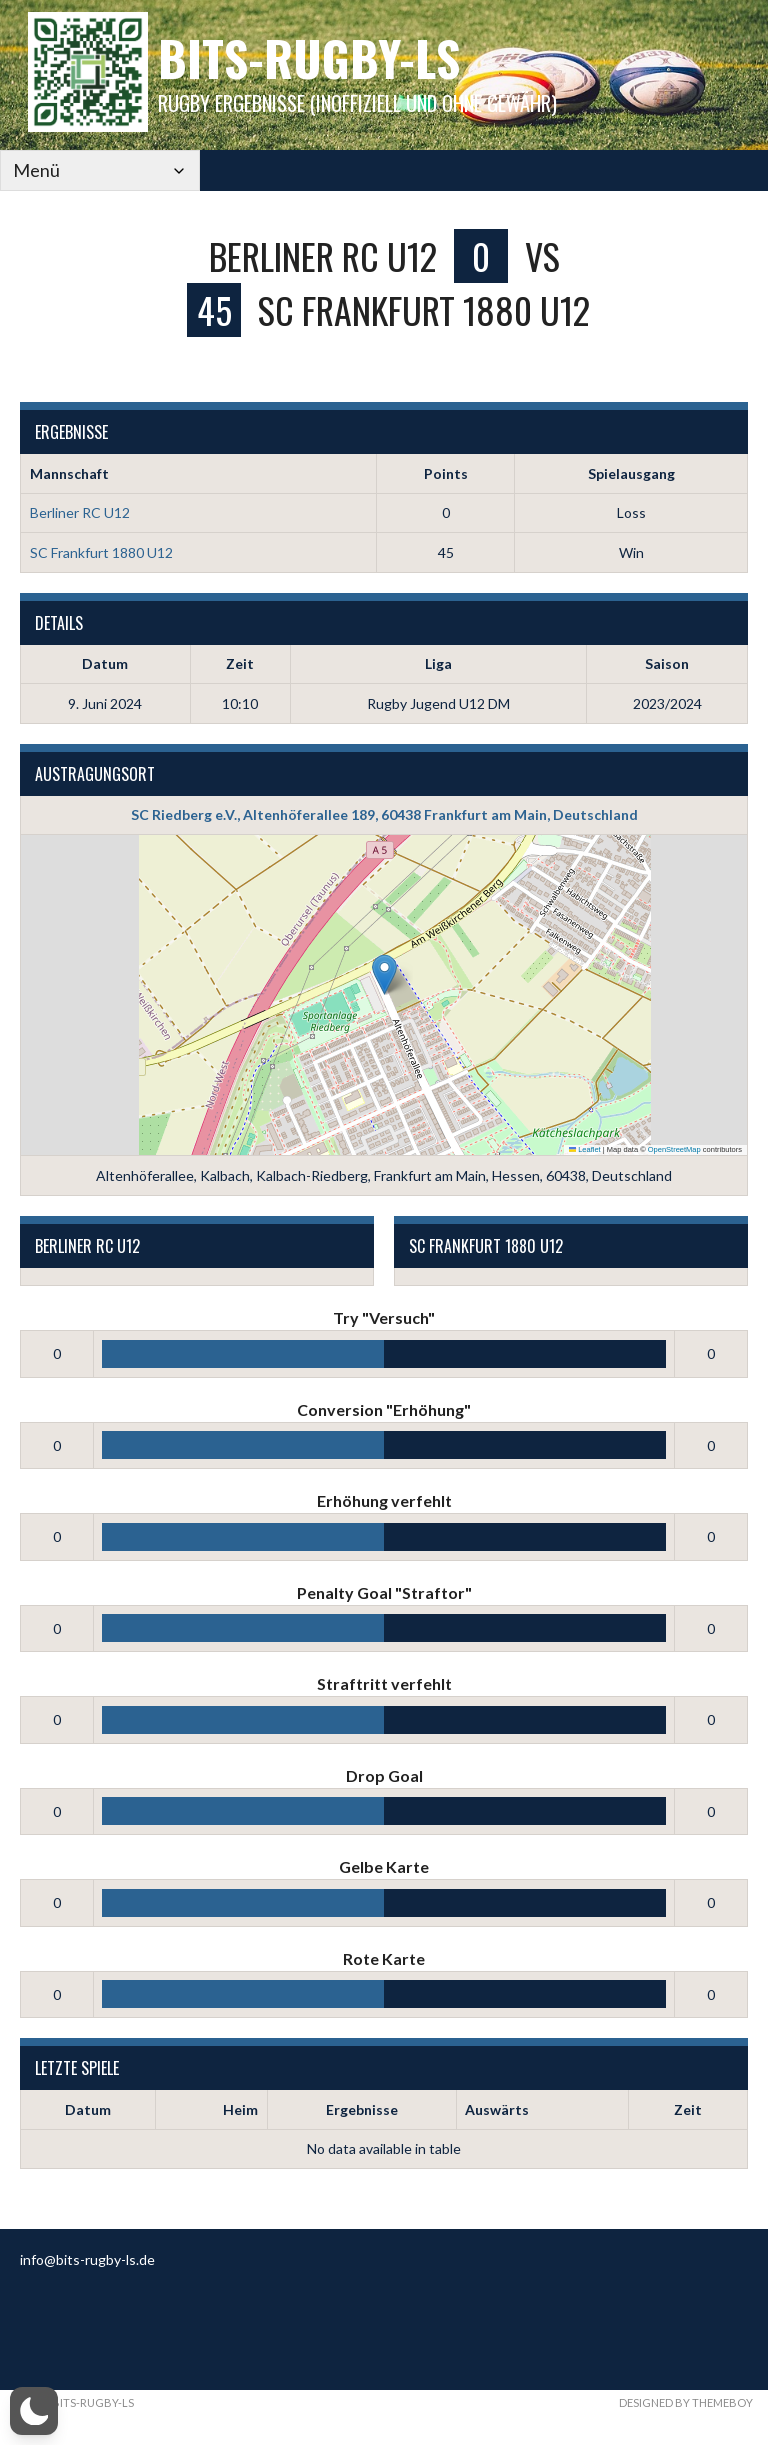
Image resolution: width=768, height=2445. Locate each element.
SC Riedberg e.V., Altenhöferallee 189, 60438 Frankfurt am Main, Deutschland (384, 814)
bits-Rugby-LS (309, 57)
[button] (384, 974)
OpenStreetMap (674, 1149)
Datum (88, 2109)
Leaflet (585, 1149)
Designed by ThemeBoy (686, 2402)
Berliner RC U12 (80, 512)
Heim (240, 2109)
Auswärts (497, 2109)
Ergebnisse (362, 2109)
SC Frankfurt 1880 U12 (101, 552)
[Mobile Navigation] (100, 170)
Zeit (688, 2109)
